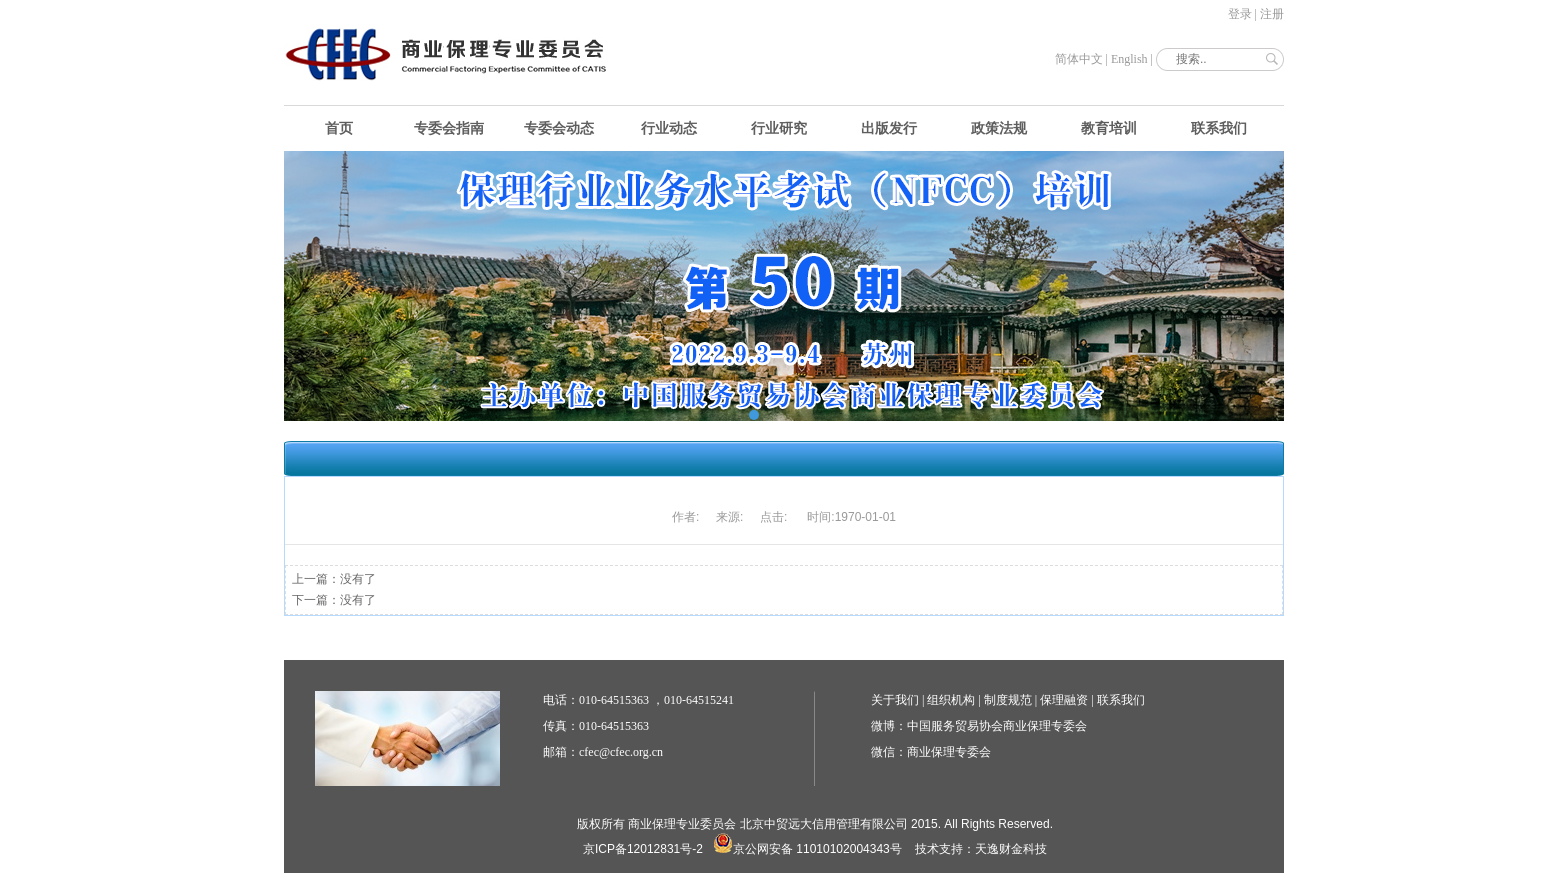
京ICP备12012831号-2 (643, 849)
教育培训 (1109, 128)
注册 (1272, 14)
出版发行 (889, 128)
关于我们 (895, 700)
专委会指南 (449, 128)
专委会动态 (559, 128)
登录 (1240, 14)
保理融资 (1064, 700)
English (1129, 59)
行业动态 (669, 128)
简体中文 (1079, 59)
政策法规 (999, 128)
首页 (339, 128)
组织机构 (951, 700)
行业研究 (779, 128)
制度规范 (1008, 700)
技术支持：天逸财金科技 (981, 849)
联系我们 (1219, 128)
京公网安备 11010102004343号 (807, 849)
